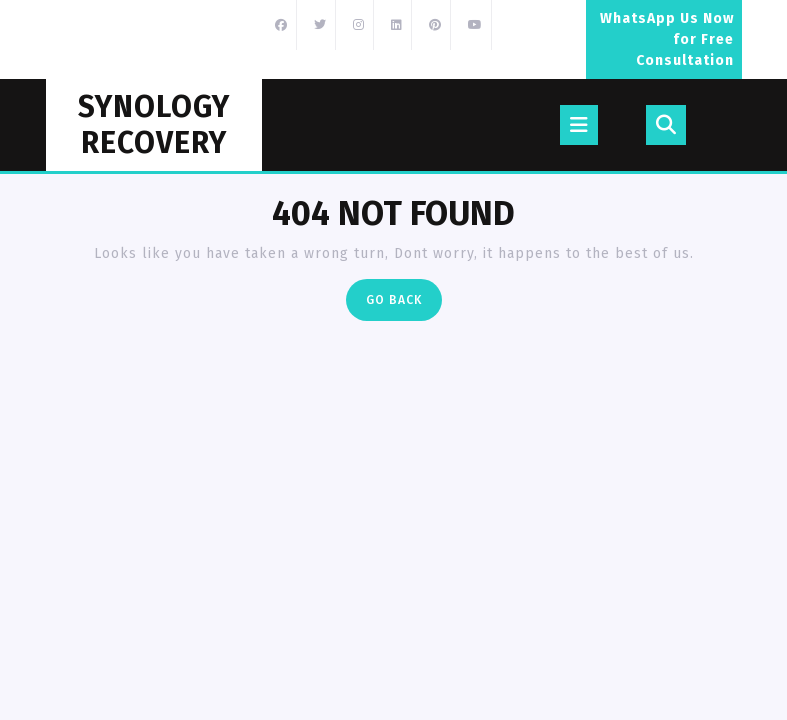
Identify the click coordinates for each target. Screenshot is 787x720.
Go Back (404, 304)
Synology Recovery (154, 125)
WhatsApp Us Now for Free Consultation (671, 44)
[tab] (579, 125)
